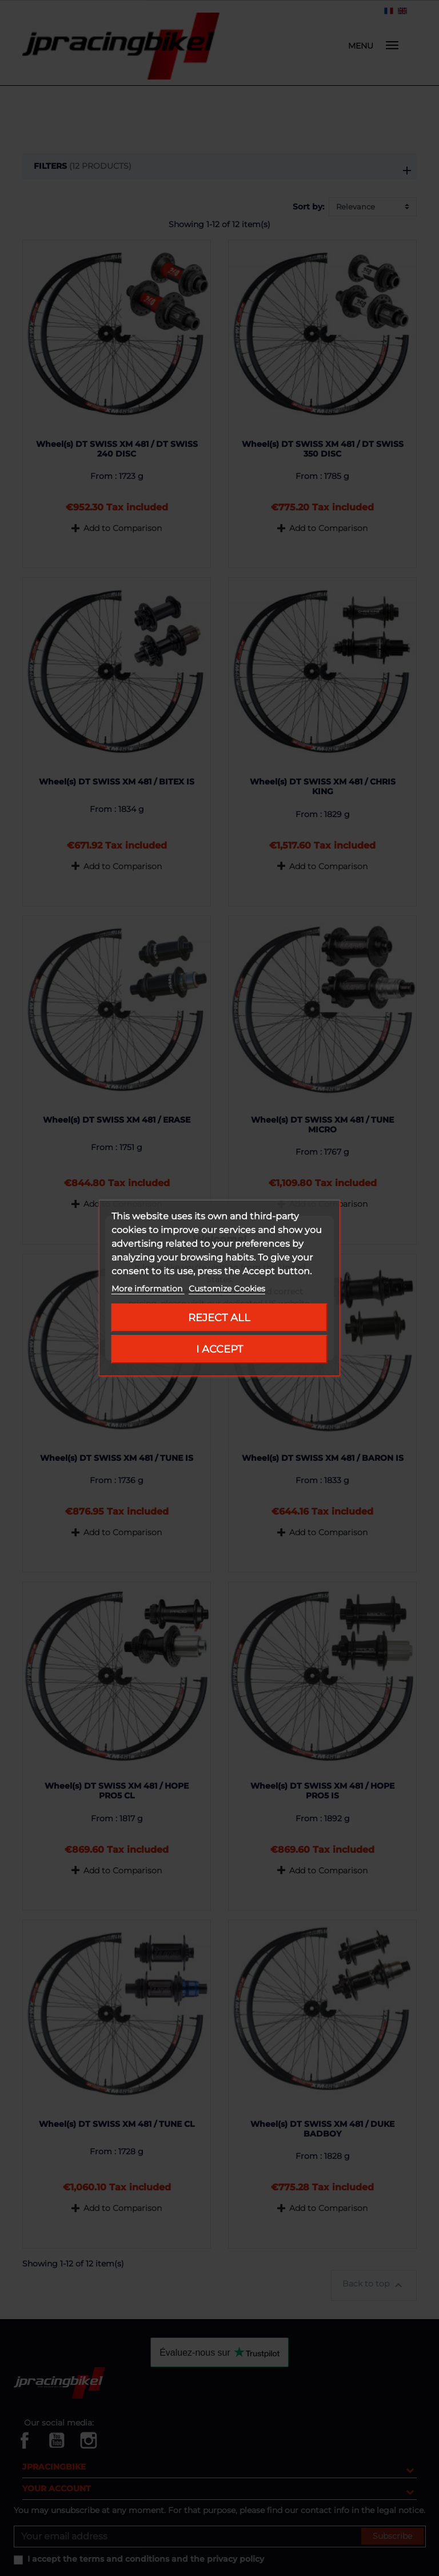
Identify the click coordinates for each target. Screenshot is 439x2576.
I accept (219, 1349)
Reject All (219, 1317)
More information (148, 1288)
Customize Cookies (227, 1288)
